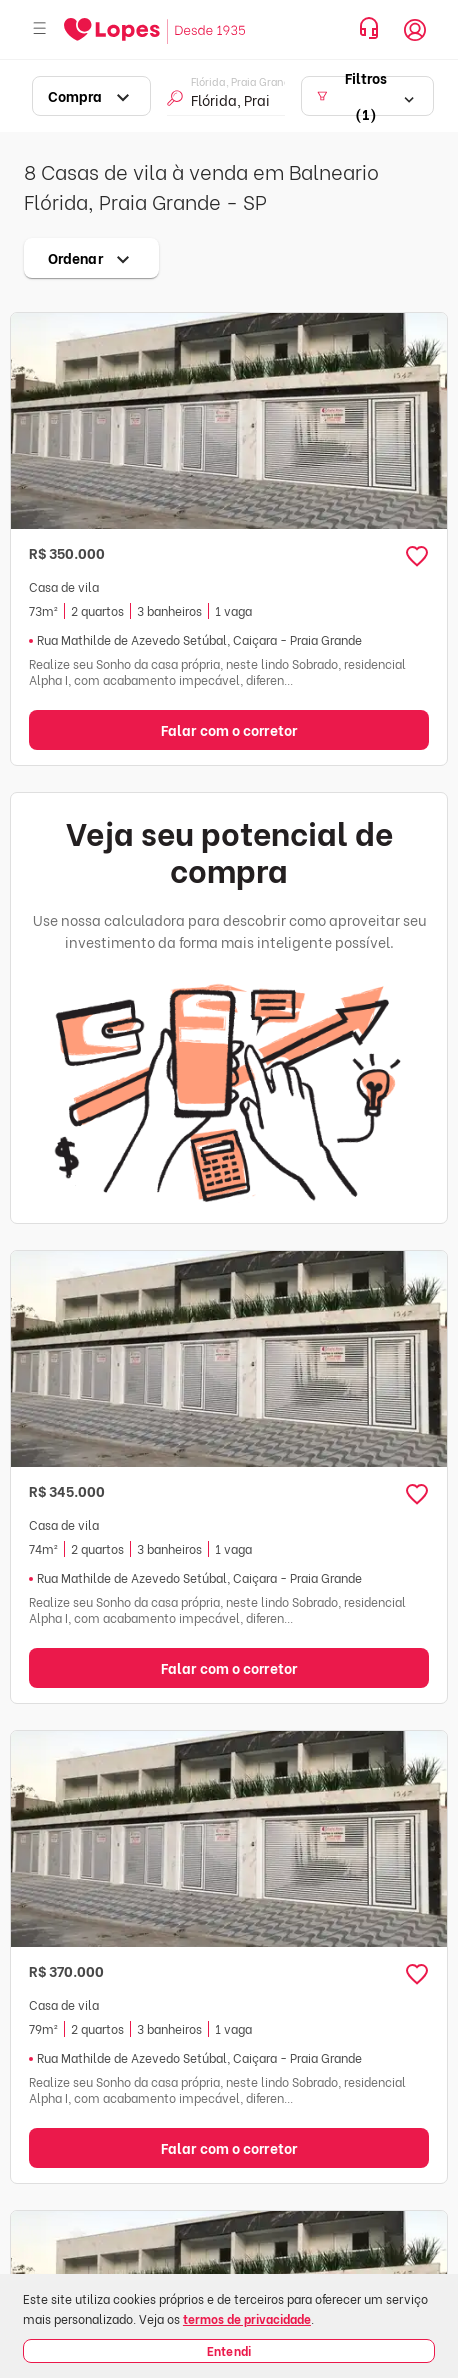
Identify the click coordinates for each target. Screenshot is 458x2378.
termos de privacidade (247, 2318)
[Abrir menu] (40, 29)
